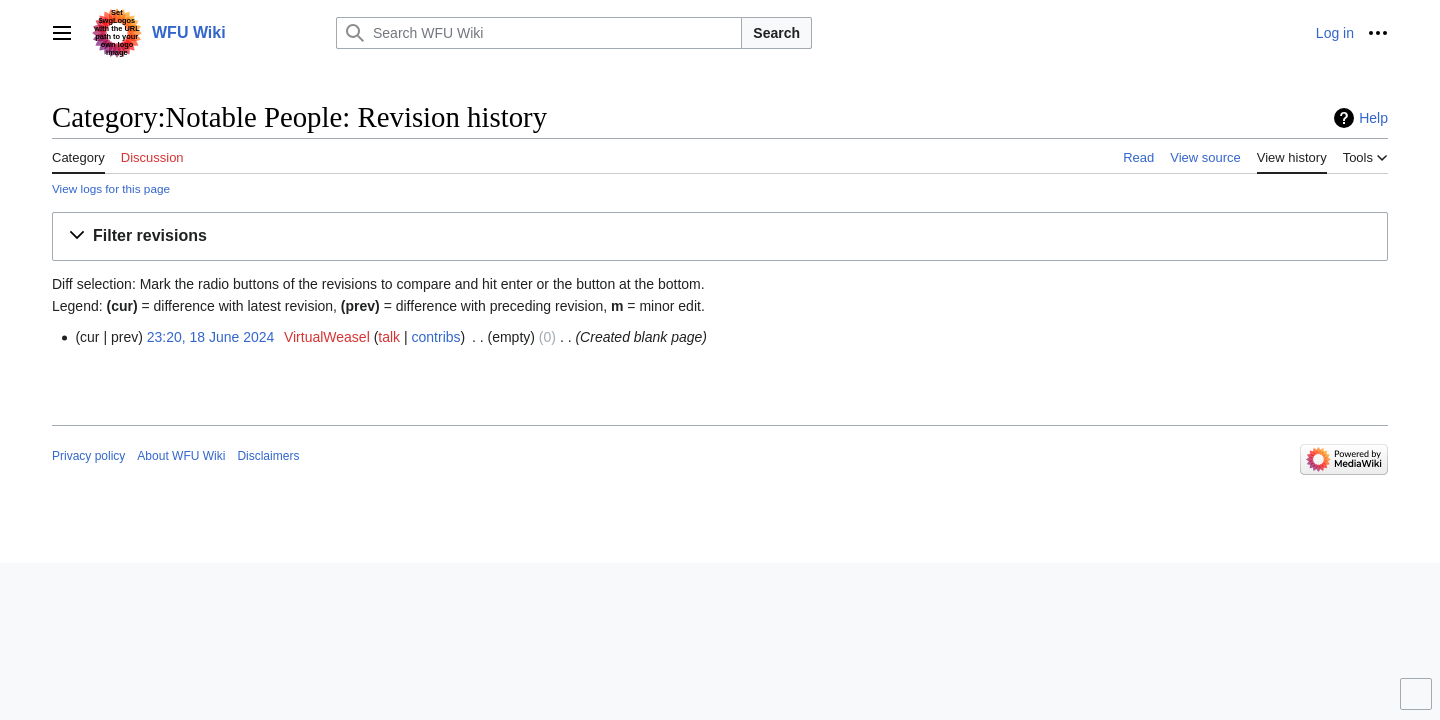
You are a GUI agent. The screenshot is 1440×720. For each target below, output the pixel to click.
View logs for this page (111, 188)
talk (389, 337)
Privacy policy (88, 456)
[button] (720, 236)
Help (1373, 118)
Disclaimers (268, 456)
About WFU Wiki (181, 456)
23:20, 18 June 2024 (211, 337)
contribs (436, 337)
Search (776, 33)
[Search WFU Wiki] (539, 33)
